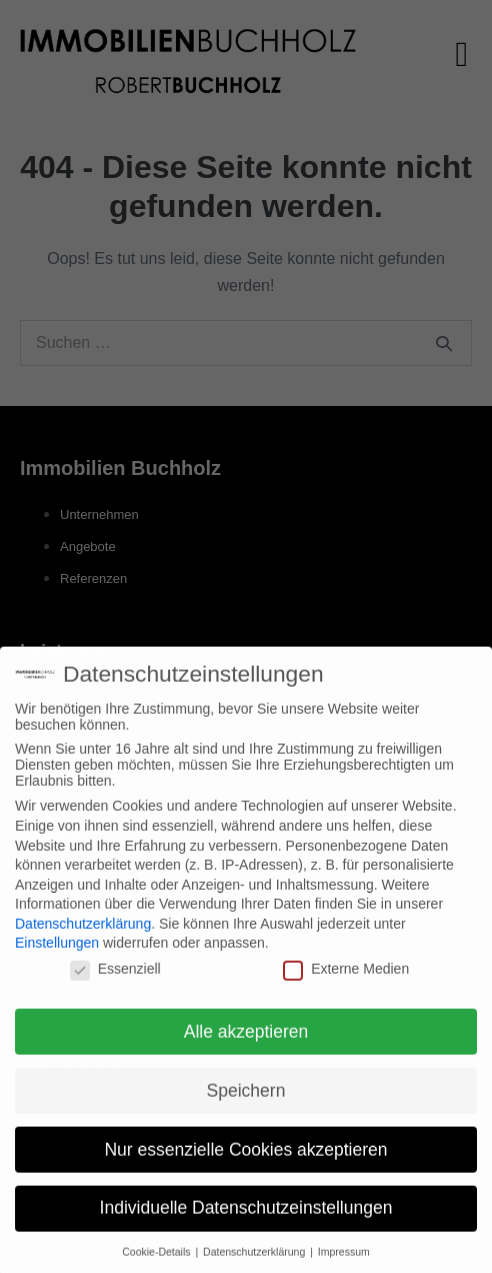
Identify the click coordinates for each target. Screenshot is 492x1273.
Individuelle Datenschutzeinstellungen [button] (246, 1220)
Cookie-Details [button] (157, 1264)
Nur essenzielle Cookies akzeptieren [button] (245, 1161)
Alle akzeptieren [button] (246, 1043)
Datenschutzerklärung (83, 935)
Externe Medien (346, 980)
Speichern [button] (246, 1102)
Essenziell (115, 980)
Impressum (344, 1264)
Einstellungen (57, 955)
